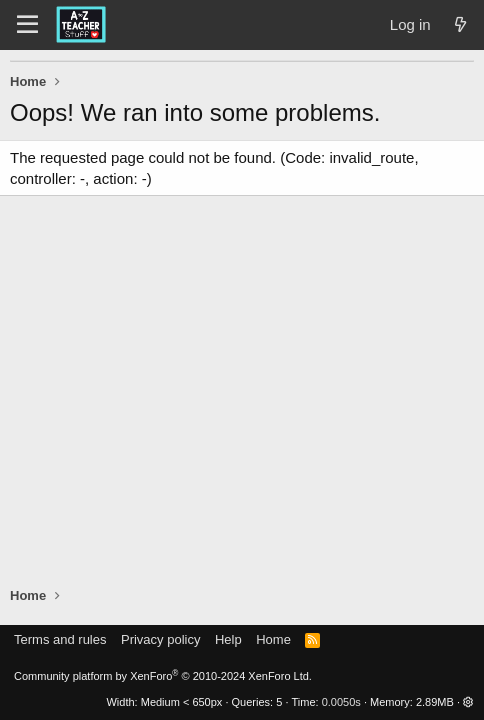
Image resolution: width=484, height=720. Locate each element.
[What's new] (460, 24)
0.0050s (341, 702)
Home (273, 639)
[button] (468, 702)
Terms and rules (60, 639)
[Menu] (27, 25)
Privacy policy (160, 639)
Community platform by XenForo (163, 676)
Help (228, 639)
